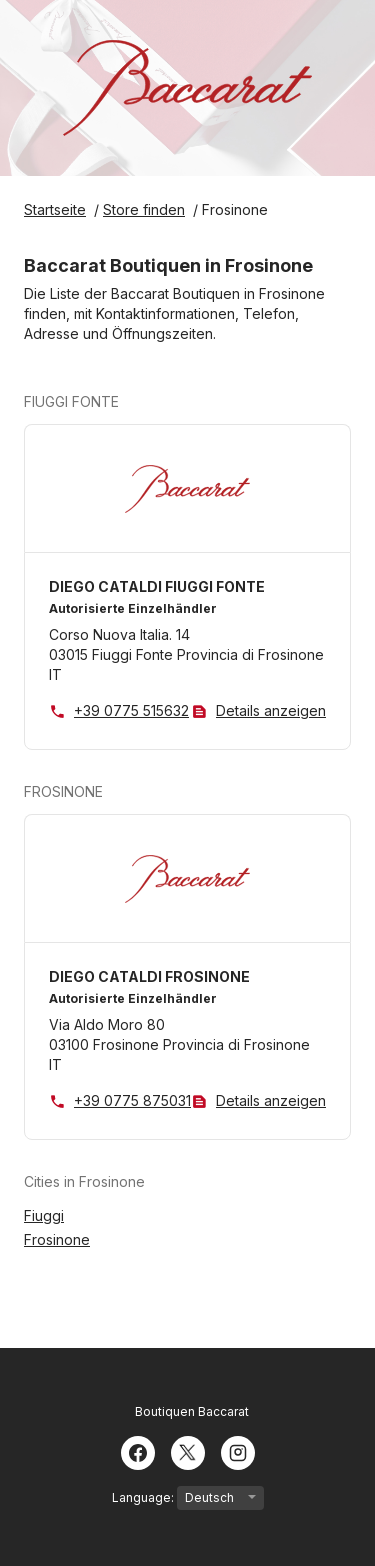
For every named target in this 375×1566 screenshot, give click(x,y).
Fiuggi (44, 1215)
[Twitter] (188, 1451)
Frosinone (57, 1239)
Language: (188, 1498)
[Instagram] (238, 1451)
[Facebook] (138, 1451)
